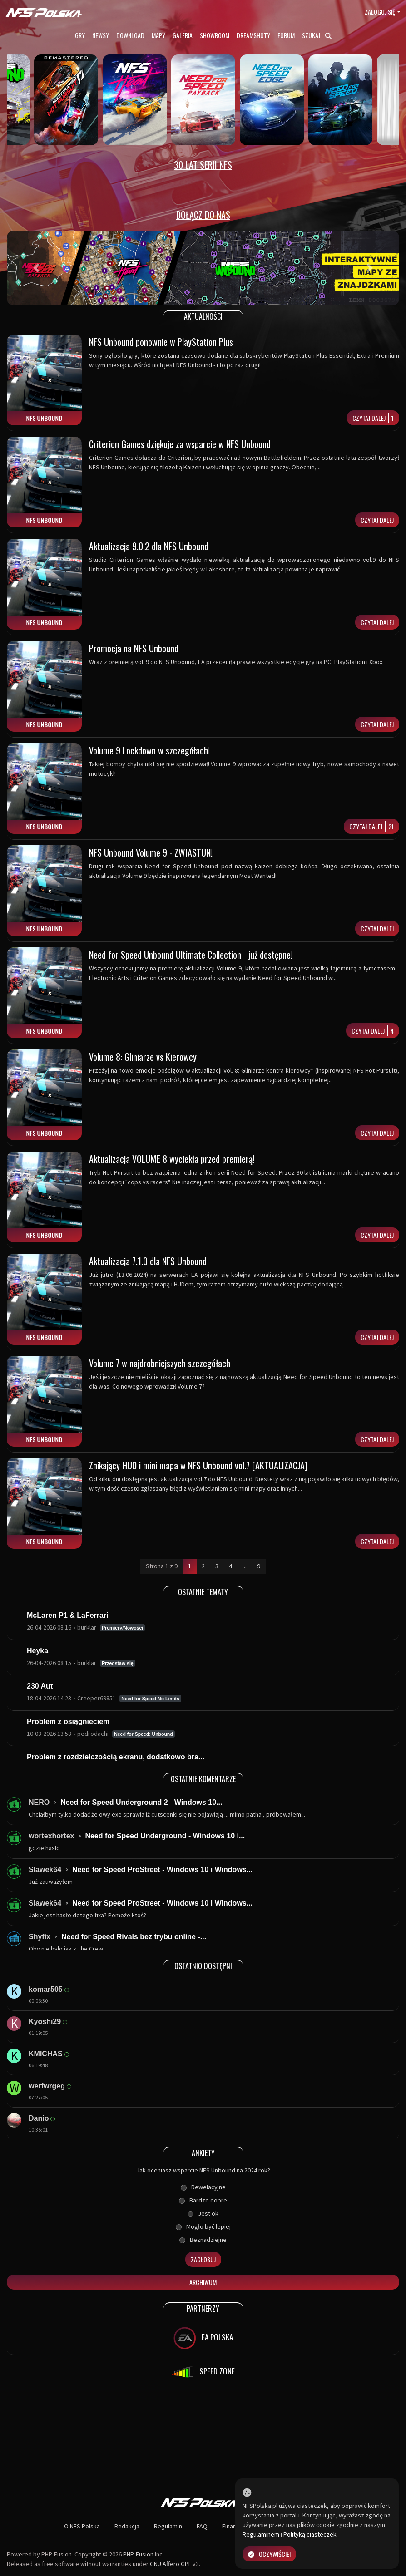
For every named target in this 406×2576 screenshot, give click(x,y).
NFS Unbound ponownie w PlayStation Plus (161, 342)
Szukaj (317, 35)
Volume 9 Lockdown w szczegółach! (149, 750)
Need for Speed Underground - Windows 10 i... (165, 1836)
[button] (36, 268)
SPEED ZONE (203, 2372)
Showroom (214, 35)
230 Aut (40, 1686)
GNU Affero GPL (170, 2564)
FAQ (202, 2526)
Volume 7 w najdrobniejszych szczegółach (159, 1363)
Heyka (37, 1651)
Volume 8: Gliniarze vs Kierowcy (143, 1057)
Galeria (183, 35)
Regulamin (168, 2526)
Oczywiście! (269, 2554)
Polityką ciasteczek (310, 2534)
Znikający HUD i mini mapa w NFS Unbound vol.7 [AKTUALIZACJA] (198, 1465)
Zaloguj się (380, 11)
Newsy (100, 35)
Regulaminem (261, 2534)
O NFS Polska (82, 2526)
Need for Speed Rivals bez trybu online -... (133, 1937)
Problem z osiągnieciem (68, 1721)
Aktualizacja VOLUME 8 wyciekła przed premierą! (171, 1159)
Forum (286, 35)
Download (130, 35)
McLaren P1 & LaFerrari (68, 1615)
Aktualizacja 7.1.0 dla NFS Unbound (148, 1261)
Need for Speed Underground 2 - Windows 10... (141, 1802)
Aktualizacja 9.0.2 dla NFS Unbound (148, 546)
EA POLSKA (203, 2338)
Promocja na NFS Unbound (133, 648)
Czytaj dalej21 (371, 826)
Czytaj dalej (377, 520)
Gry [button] (80, 35)
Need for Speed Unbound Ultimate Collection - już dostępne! (190, 954)
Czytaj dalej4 (373, 1030)
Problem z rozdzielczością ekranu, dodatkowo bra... (115, 1757)
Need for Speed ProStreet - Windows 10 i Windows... (162, 1869)
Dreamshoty (253, 35)
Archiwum (203, 2282)
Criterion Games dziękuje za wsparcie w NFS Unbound (180, 444)
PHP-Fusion (138, 2554)
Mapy (158, 35)
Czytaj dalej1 (373, 418)
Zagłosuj (203, 2259)
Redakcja (126, 2526)
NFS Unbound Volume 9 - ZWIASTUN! (151, 852)
